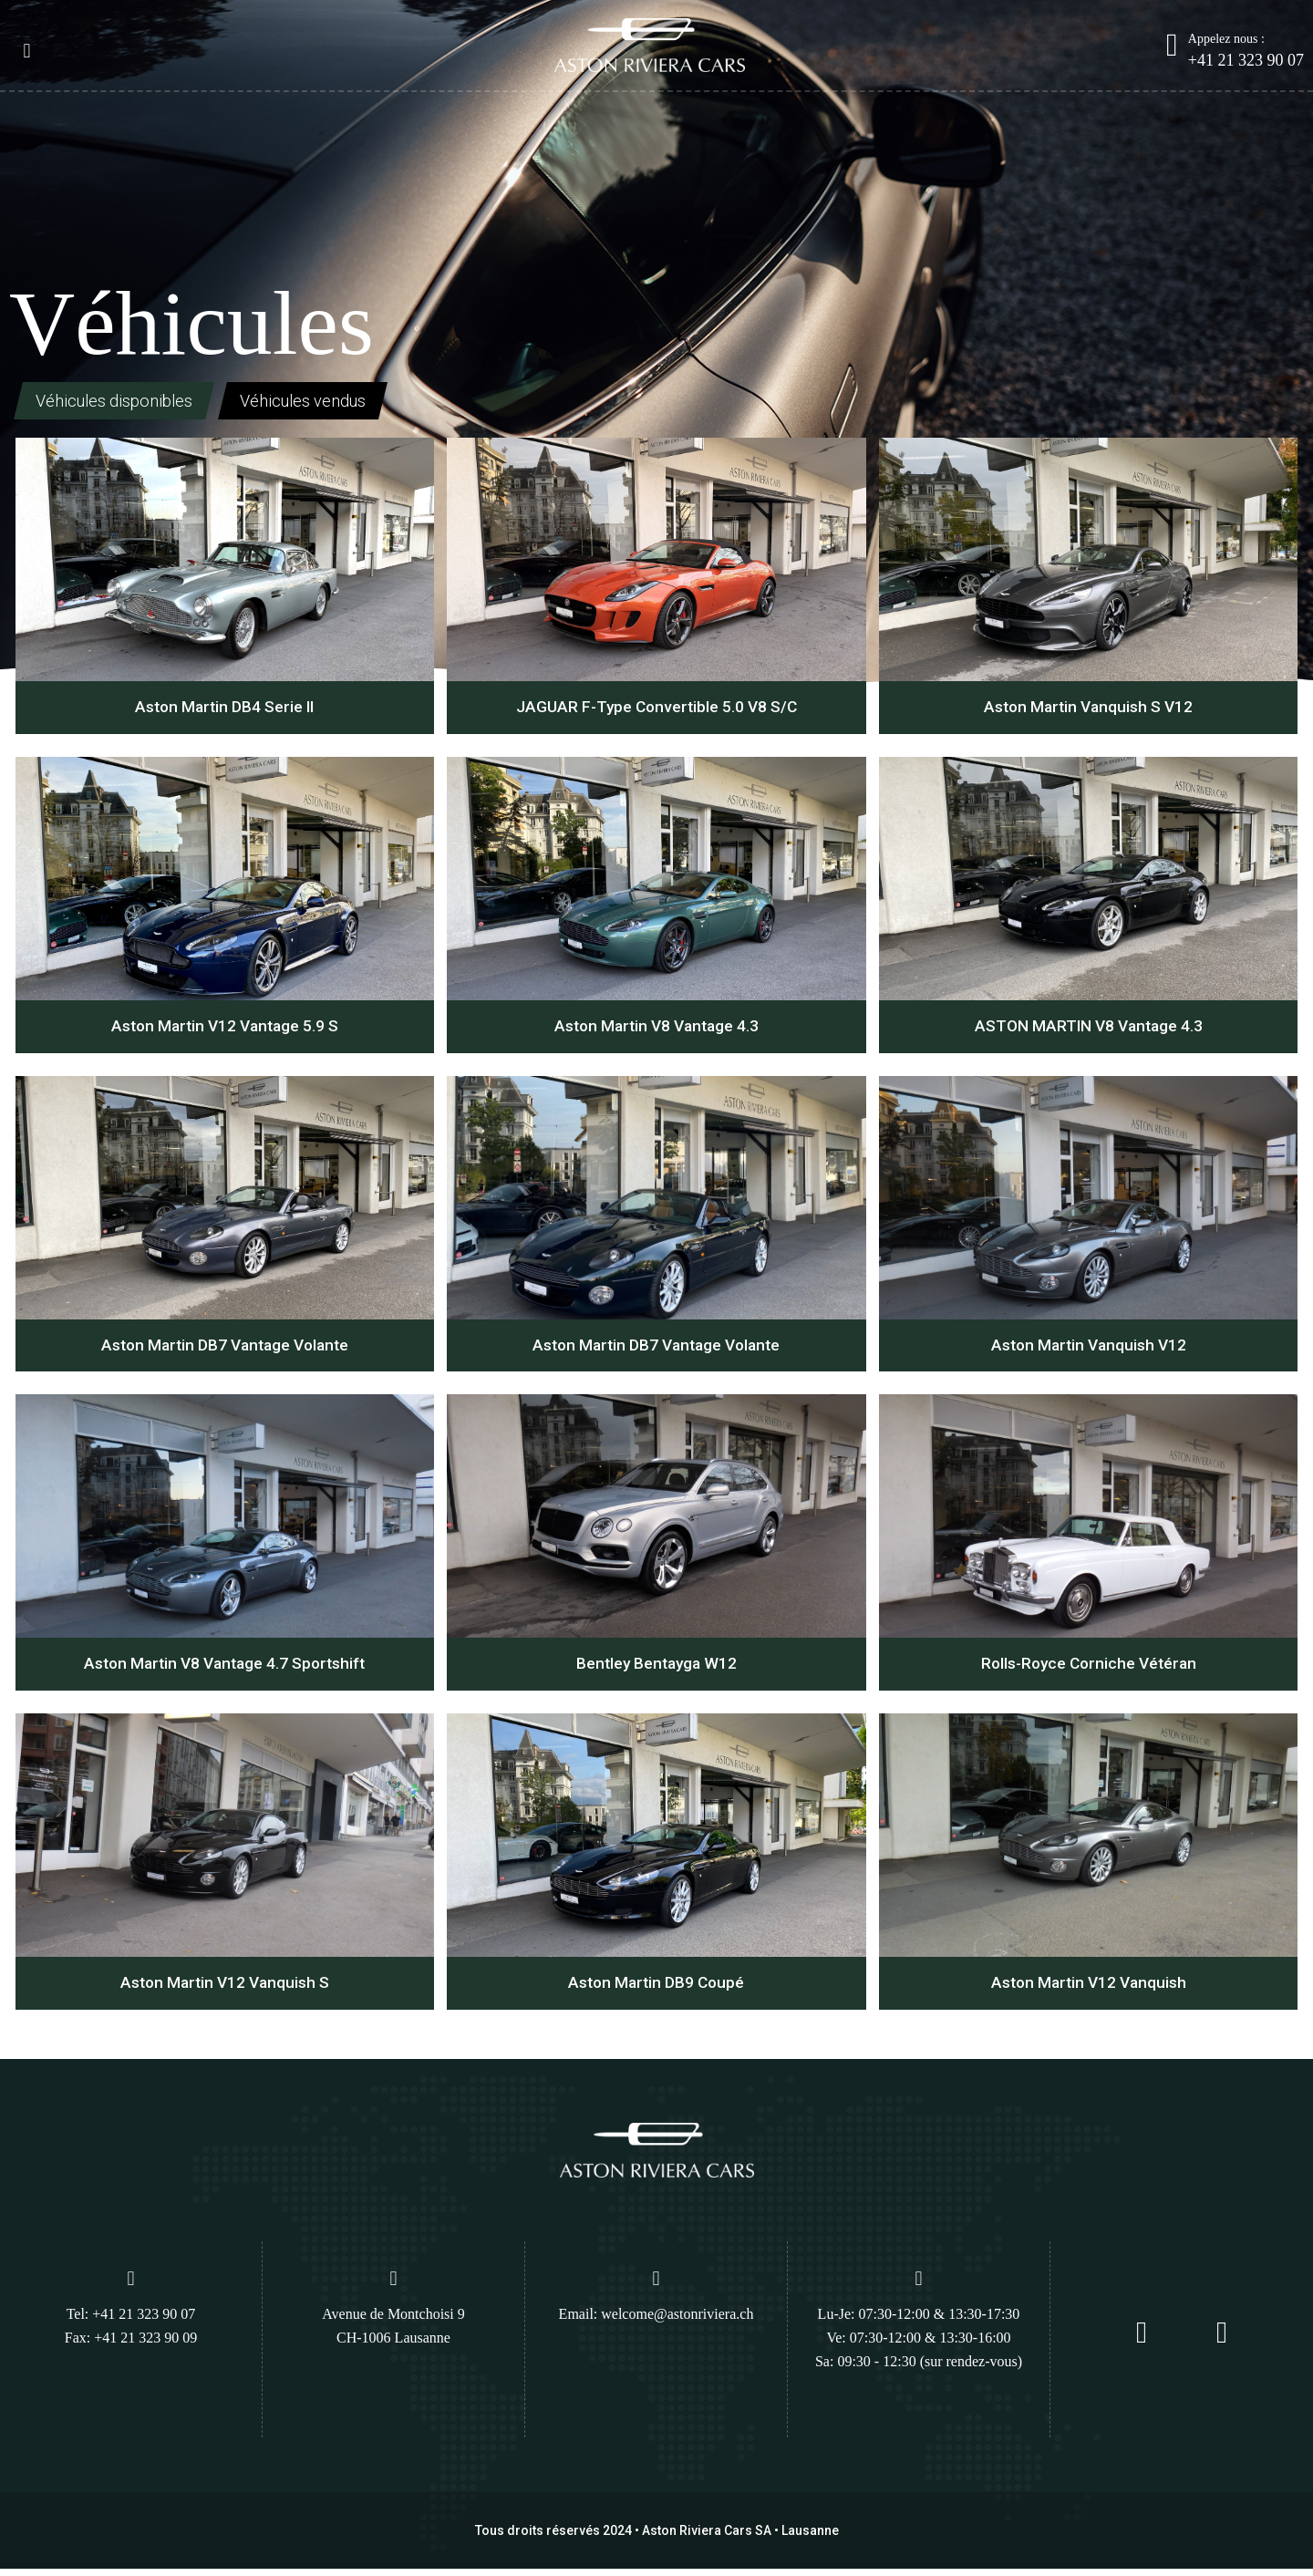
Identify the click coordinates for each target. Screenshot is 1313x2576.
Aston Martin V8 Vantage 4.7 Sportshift (224, 1669)
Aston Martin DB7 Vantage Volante (225, 1350)
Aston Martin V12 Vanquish (1088, 1989)
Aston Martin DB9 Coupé (656, 1989)
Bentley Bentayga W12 (656, 1669)
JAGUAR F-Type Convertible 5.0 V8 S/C (656, 709)
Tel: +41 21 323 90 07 (131, 2321)
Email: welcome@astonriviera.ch (656, 2321)
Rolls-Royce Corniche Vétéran (1088, 1669)
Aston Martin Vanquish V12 (1088, 1350)
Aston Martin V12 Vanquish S (224, 1989)
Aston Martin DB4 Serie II (224, 709)
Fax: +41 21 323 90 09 (131, 2345)
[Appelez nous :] (1172, 45)
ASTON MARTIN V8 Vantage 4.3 (1088, 1030)
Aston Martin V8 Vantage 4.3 (656, 1030)
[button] (27, 51)
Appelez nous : (1226, 39)
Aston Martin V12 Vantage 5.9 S (224, 1030)
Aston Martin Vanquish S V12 (1088, 709)
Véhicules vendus (334, 402)
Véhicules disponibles (123, 402)
